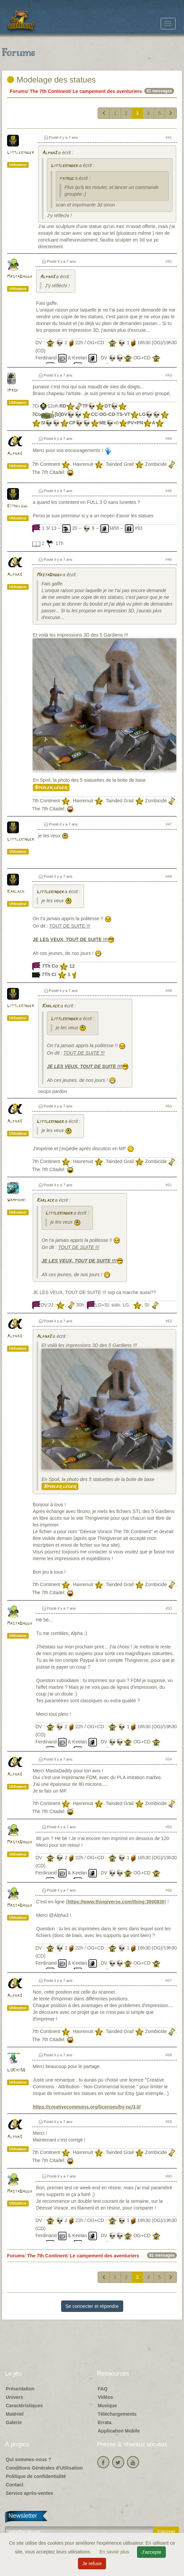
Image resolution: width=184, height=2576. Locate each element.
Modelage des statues (51, 79)
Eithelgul (17, 506)
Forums (18, 91)
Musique (107, 2405)
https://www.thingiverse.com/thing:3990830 (116, 1901)
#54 (168, 1759)
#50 (168, 1106)
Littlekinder (20, 152)
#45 (168, 491)
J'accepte (151, 2552)
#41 (168, 137)
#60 (168, 2176)
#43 (168, 375)
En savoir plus (114, 2551)
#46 (168, 559)
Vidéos (105, 2397)
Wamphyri (16, 1200)
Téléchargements (117, 2414)
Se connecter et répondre (92, 2306)
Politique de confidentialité (36, 2476)
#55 (168, 1827)
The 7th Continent (50, 91)
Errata (104, 2422)
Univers (14, 2397)
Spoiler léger (51, 787)
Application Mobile (119, 2431)
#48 (168, 876)
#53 (168, 1608)
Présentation (20, 2388)
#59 (168, 2122)
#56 (168, 1890)
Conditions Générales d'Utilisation (44, 2468)
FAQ (103, 2388)
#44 (168, 439)
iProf (13, 390)
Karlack (15, 891)
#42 (168, 261)
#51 (168, 1185)
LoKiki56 (16, 2070)
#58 (168, 2055)
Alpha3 (49, 153)
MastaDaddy (19, 276)
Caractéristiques (24, 2405)
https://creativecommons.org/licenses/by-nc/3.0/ (87, 2107)
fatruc (66, 178)
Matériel (15, 2414)
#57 (168, 1980)
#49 (168, 991)
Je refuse (92, 2563)
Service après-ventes (29, 2493)
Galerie (14, 2422)
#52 (168, 1321)
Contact (14, 2484)
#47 (168, 824)
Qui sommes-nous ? (28, 2459)
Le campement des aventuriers (107, 91)
